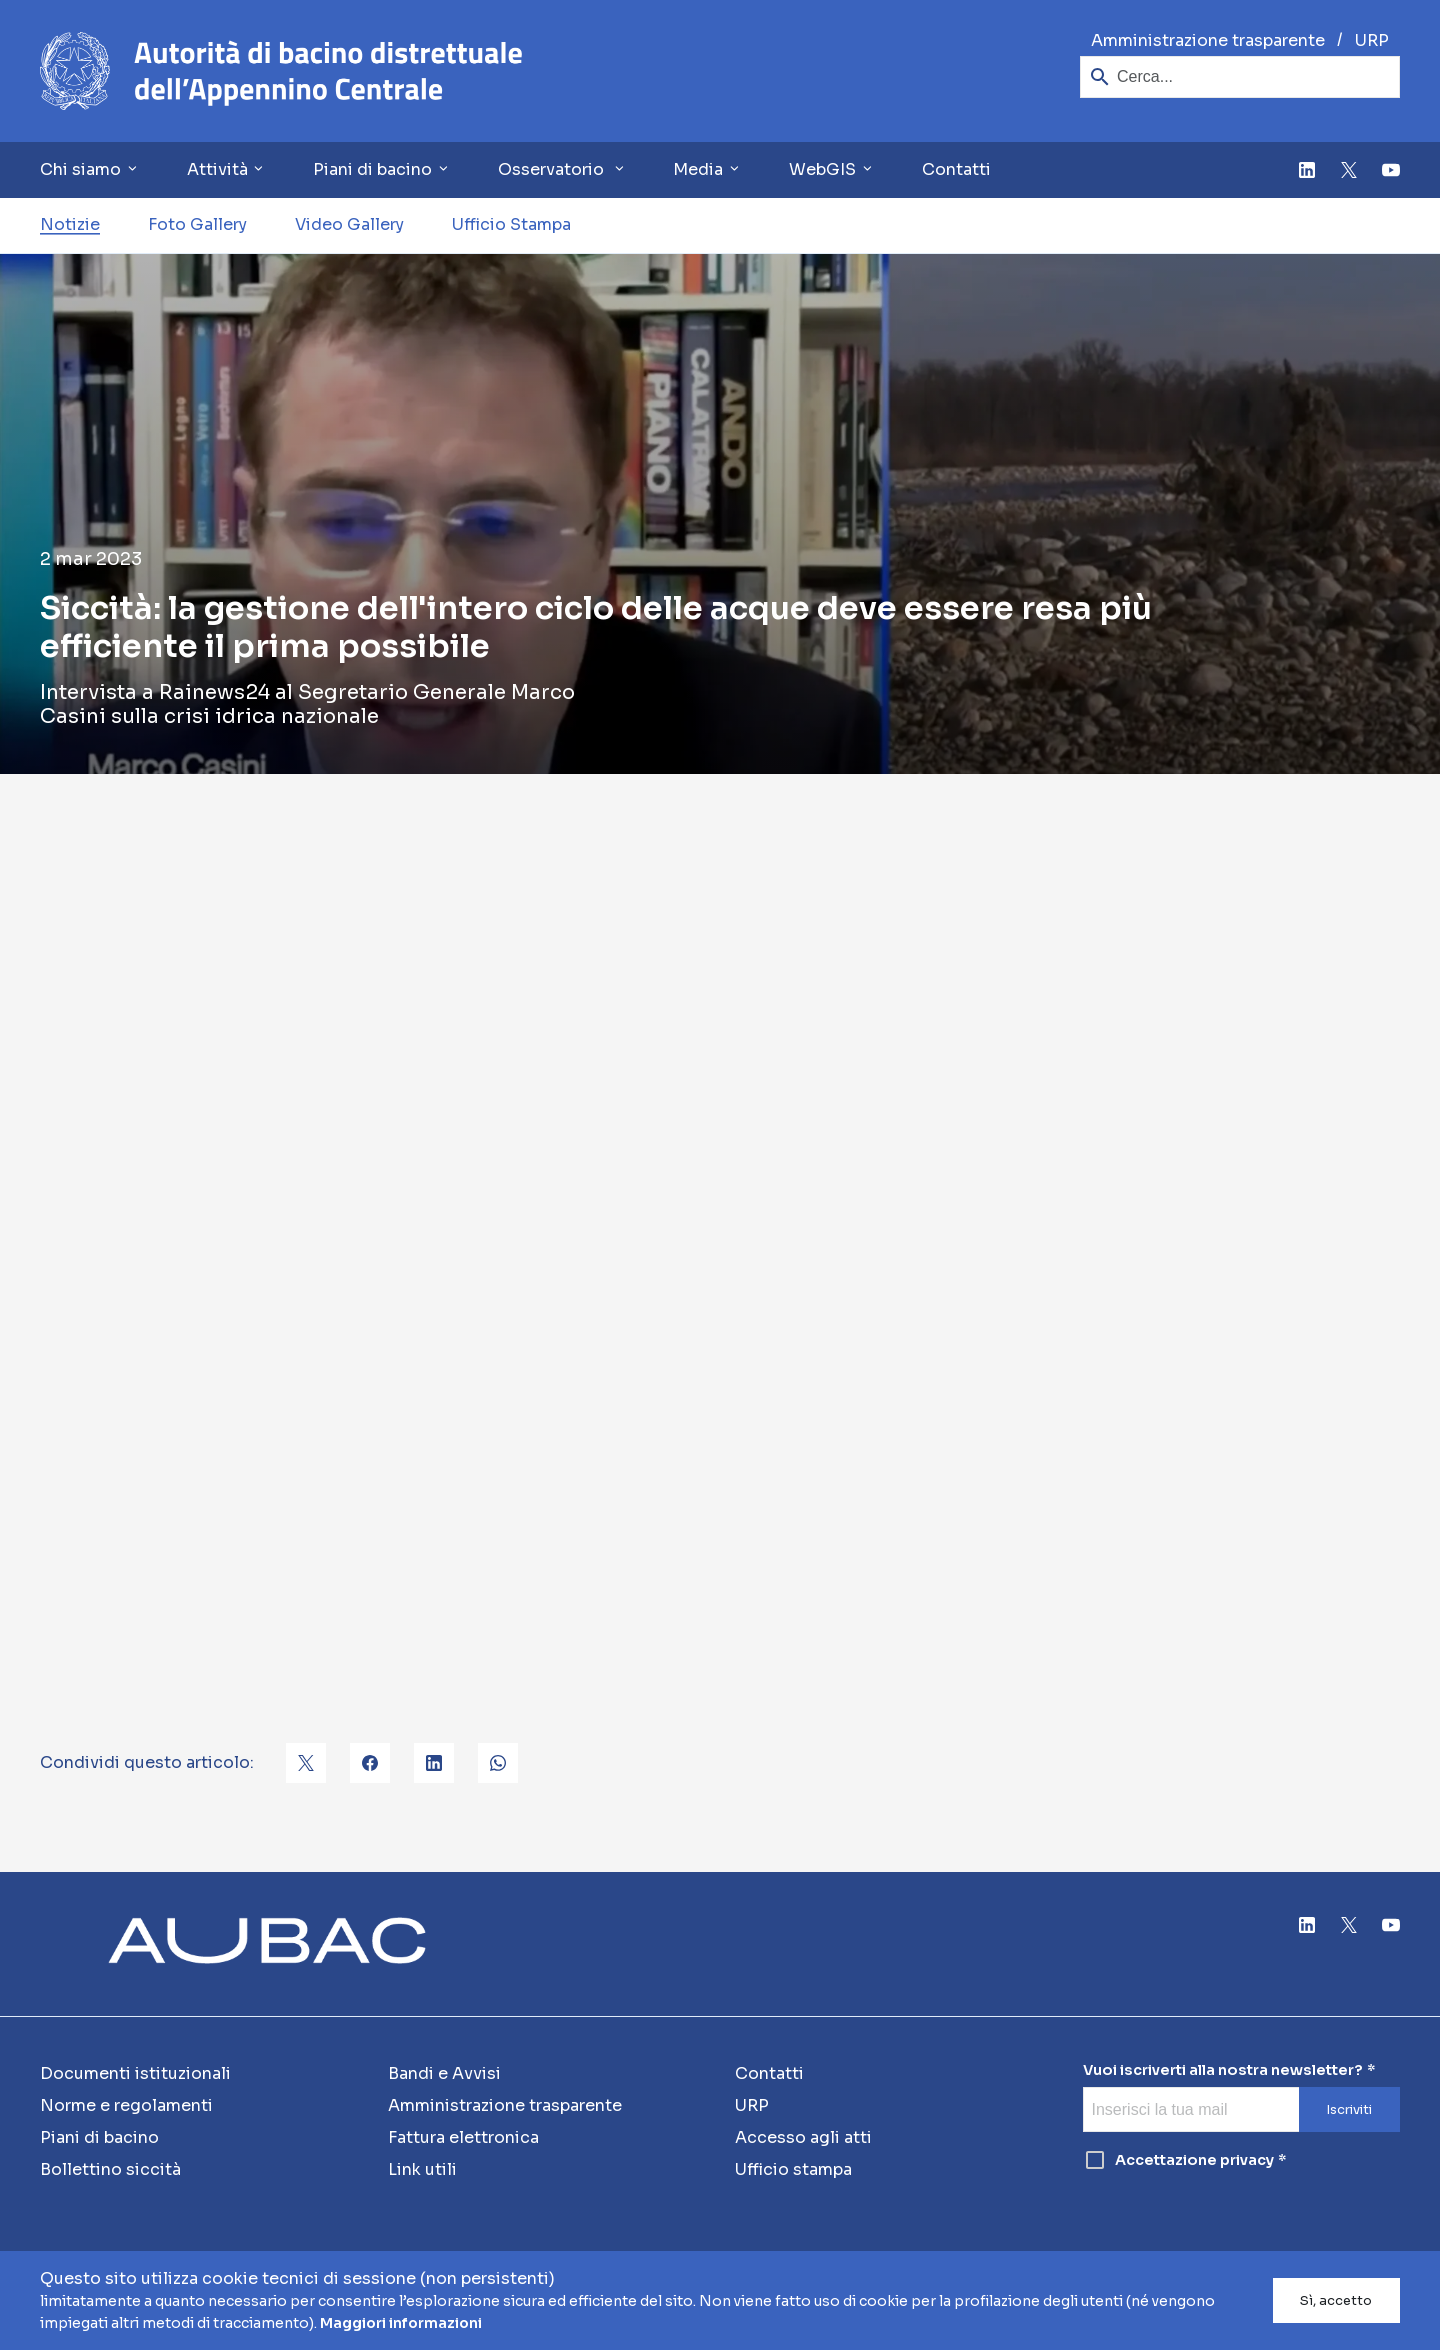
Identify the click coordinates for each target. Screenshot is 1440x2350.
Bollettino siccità (110, 2169)
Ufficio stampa (793, 2169)
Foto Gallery (197, 224)
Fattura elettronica (463, 2137)
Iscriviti (1349, 2110)
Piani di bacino (99, 2137)
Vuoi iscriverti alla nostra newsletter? (1223, 2070)
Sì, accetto (1336, 2301)
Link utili (422, 2169)
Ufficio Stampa (511, 224)
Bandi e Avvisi (444, 2073)
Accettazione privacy (1178, 2160)
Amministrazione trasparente (1208, 40)
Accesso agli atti (803, 2137)
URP (1372, 40)
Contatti (956, 169)
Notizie (70, 224)
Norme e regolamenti (126, 2105)
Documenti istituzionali (135, 2073)
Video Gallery (349, 224)
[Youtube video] (720, 1229)
